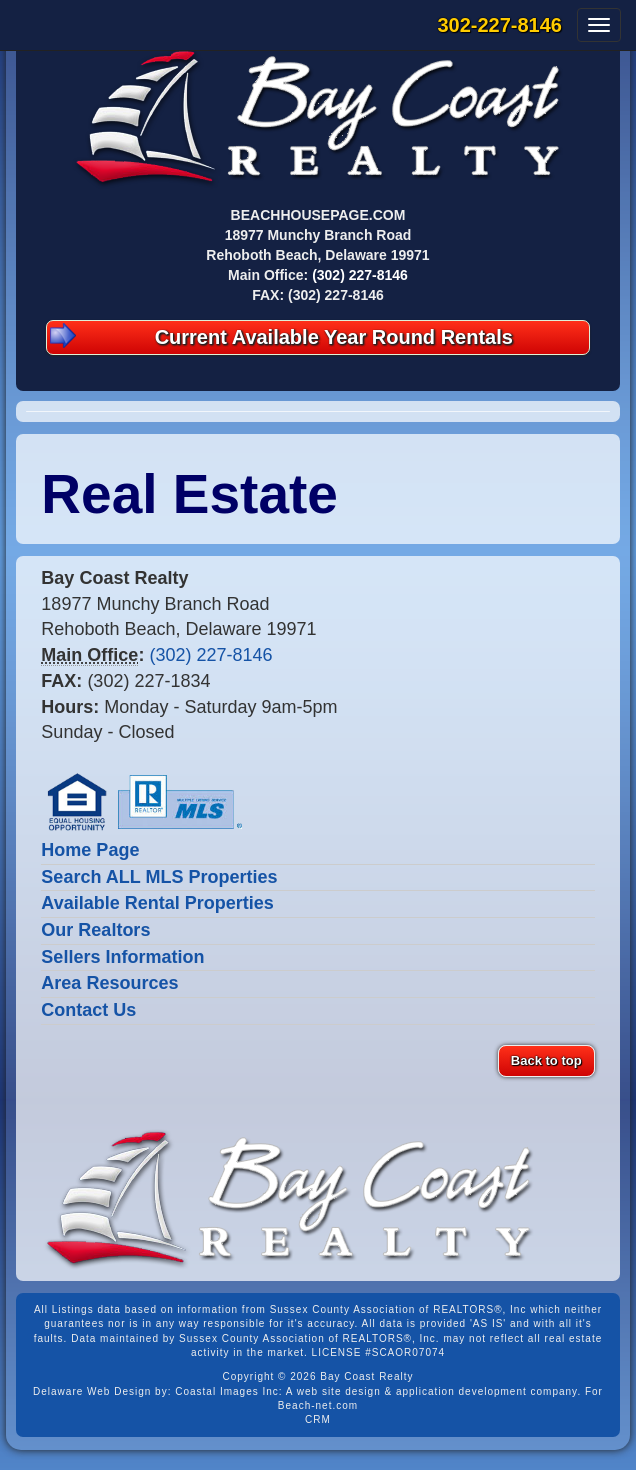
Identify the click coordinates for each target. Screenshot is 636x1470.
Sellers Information (122, 957)
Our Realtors (95, 930)
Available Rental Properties (157, 903)
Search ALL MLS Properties (159, 877)
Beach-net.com (318, 1405)
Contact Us (88, 1010)
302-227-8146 (499, 25)
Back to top (546, 1060)
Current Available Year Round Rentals (281, 335)
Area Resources (109, 983)
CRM (318, 1419)
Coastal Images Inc (227, 1391)
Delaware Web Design (92, 1391)
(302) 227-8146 (360, 275)
